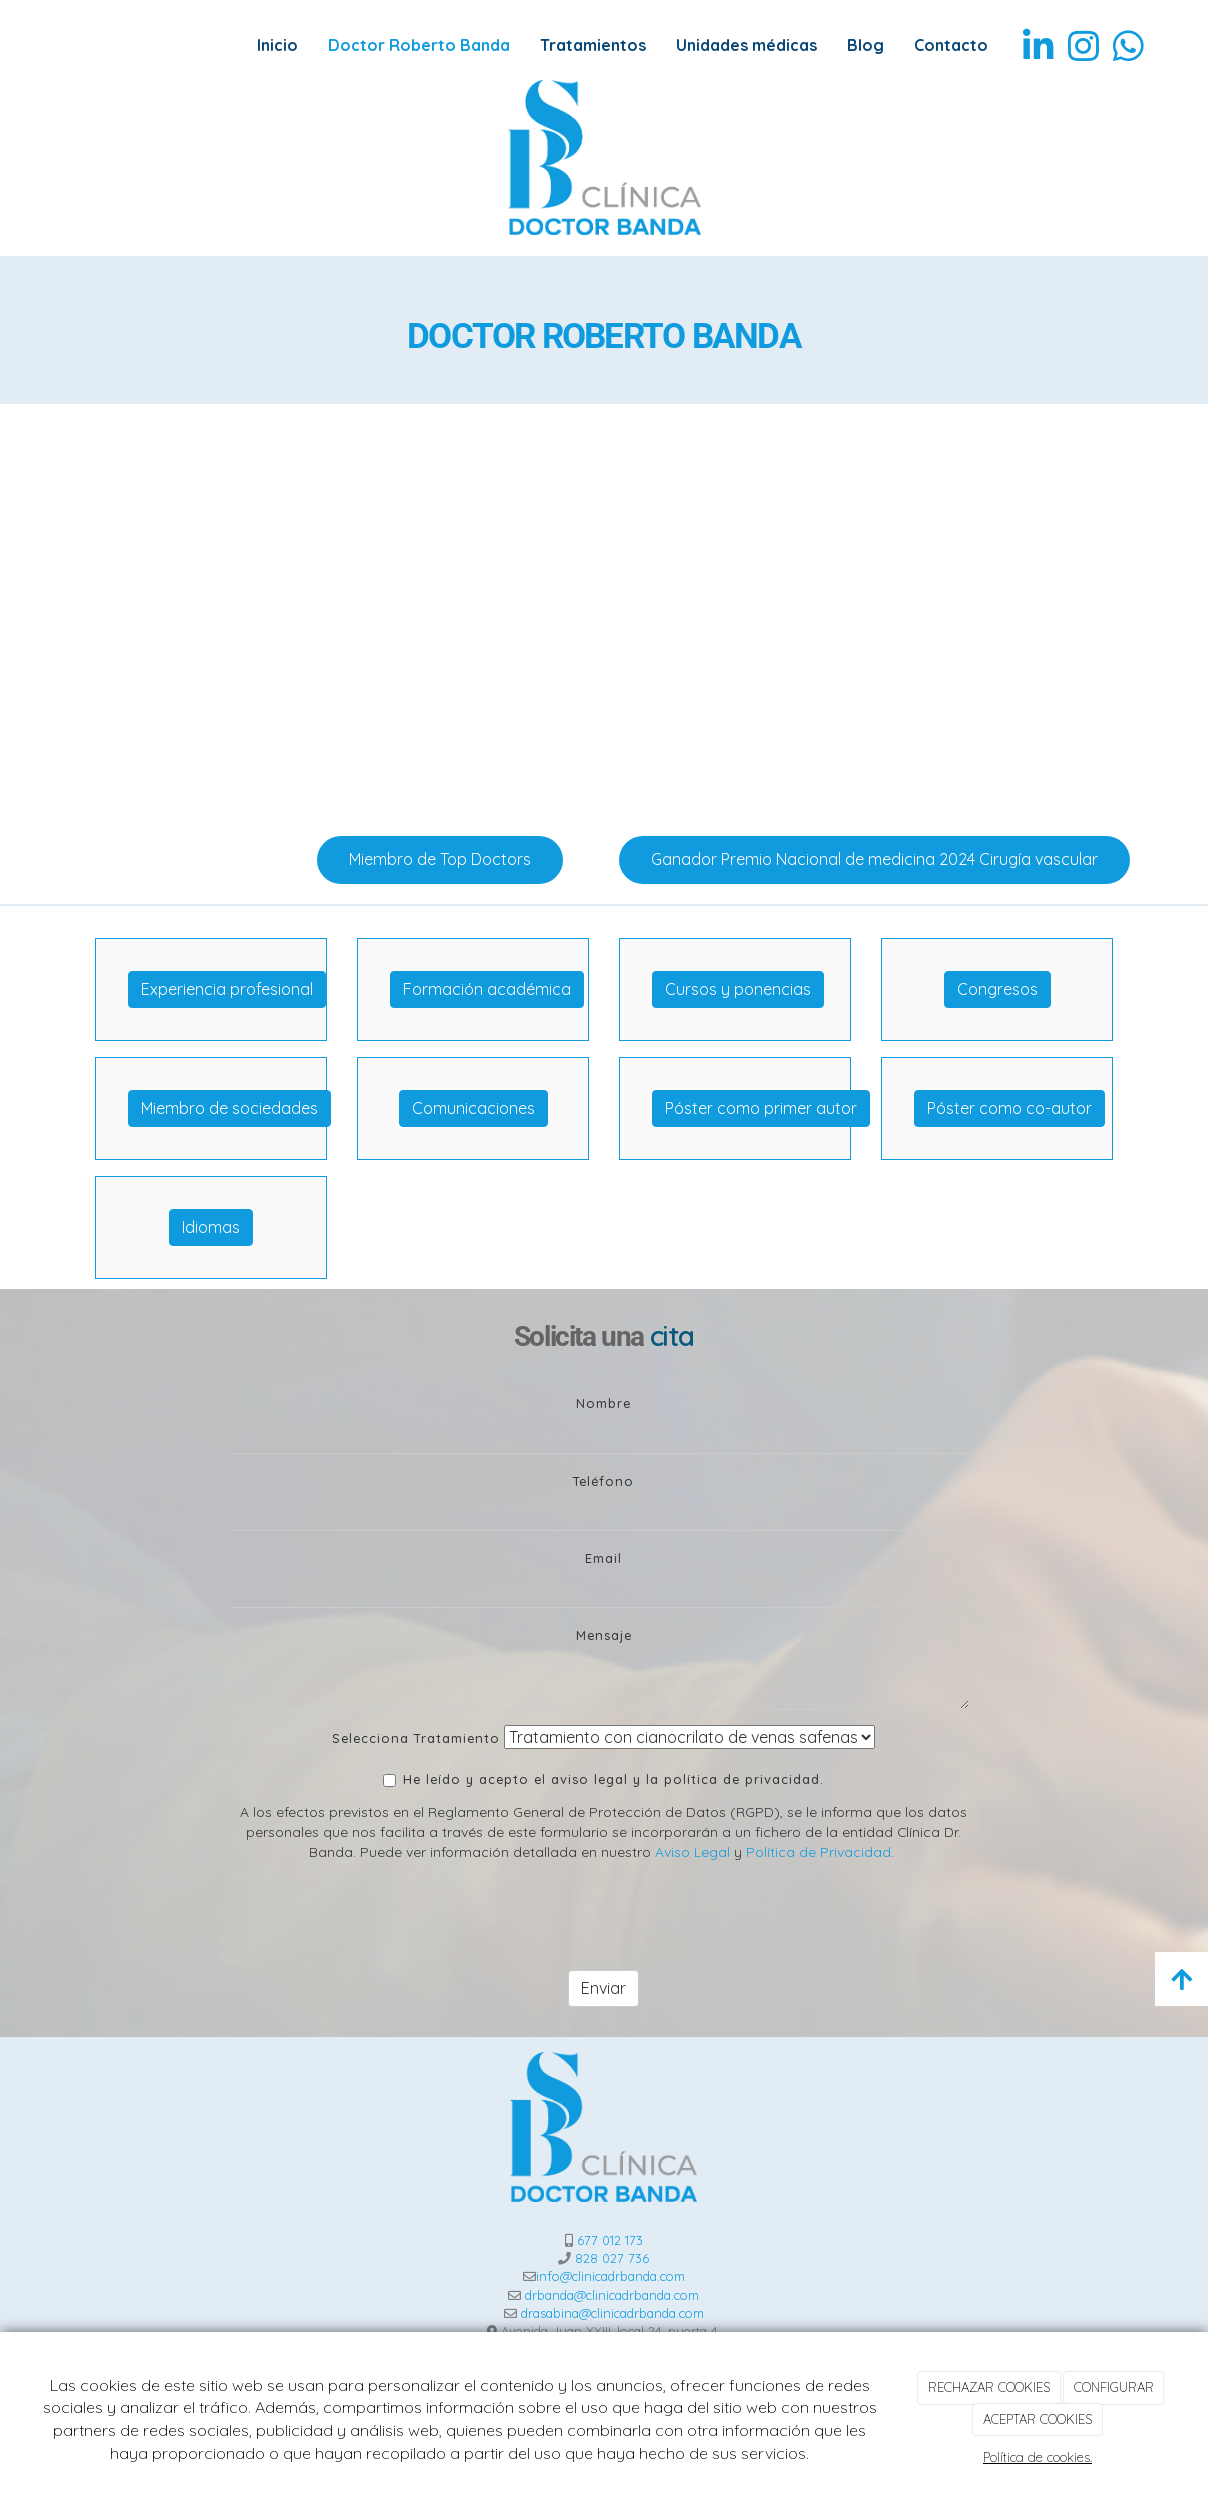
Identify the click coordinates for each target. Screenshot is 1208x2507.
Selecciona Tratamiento (416, 1738)
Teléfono (603, 1481)
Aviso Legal (692, 1851)
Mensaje (604, 1635)
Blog (865, 45)
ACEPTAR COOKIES (1037, 2419)
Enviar (603, 1988)
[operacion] (604, 612)
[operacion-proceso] (970, 612)
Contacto (951, 45)
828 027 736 (612, 2258)
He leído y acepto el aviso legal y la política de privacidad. (603, 1779)
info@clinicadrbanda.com (610, 2276)
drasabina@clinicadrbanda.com (612, 2313)
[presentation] (383, 1916)
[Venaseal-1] (238, 612)
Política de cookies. (1037, 2457)
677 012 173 (610, 2240)
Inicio (277, 45)
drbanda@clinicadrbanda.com (612, 2295)
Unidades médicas (746, 45)
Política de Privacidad (818, 1851)
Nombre (603, 1403)
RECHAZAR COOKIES (989, 2387)
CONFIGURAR (1114, 2387)
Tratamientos (593, 45)
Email (603, 1558)
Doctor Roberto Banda (419, 45)
